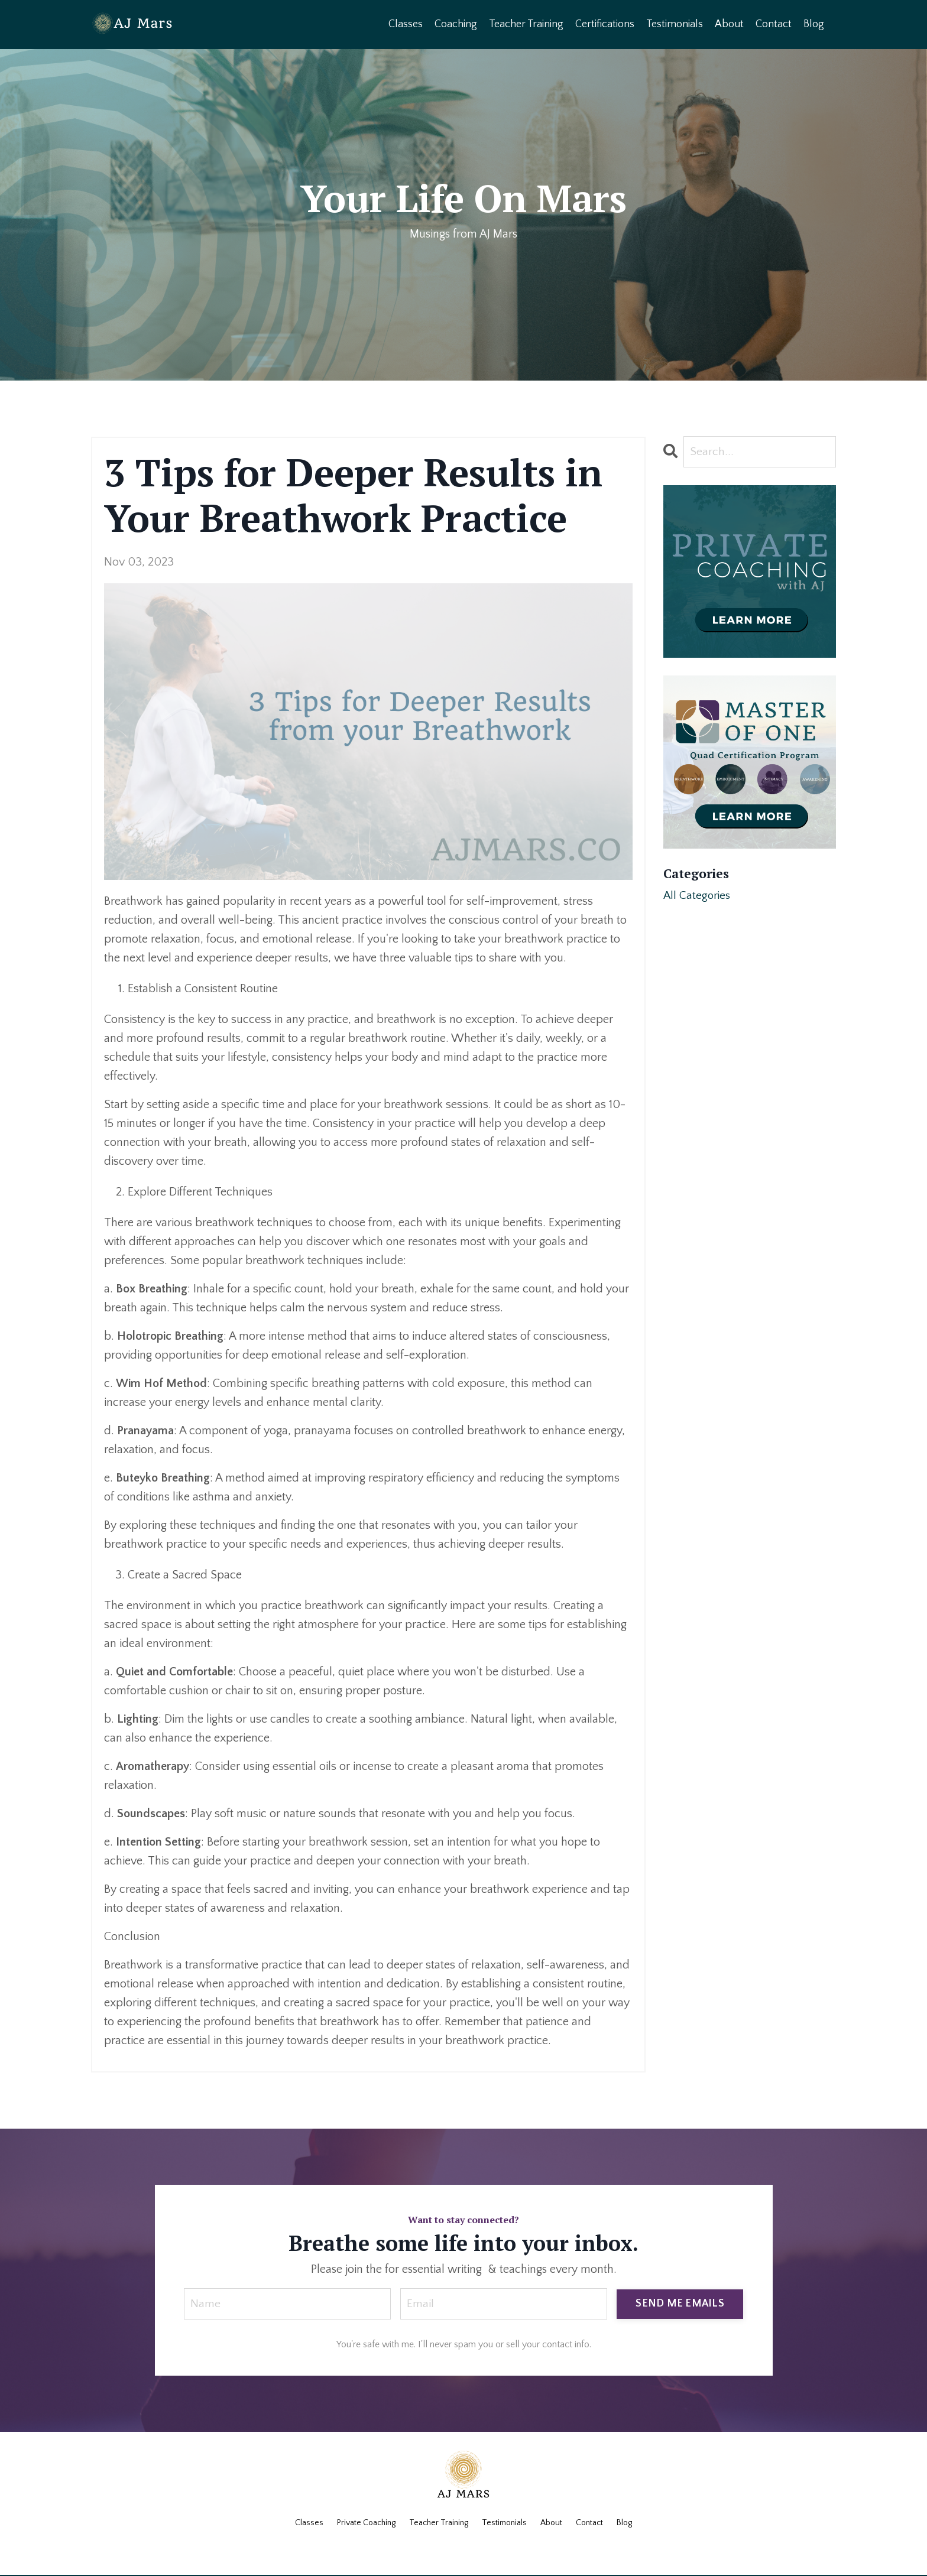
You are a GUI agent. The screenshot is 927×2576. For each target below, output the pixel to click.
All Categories (697, 896)
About (729, 24)
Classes (405, 24)
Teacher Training (526, 24)
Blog (813, 24)
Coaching (456, 24)
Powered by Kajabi (463, 2545)
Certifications (604, 24)
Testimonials (674, 24)
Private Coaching (366, 2523)
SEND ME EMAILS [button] (680, 2303)
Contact (774, 24)
